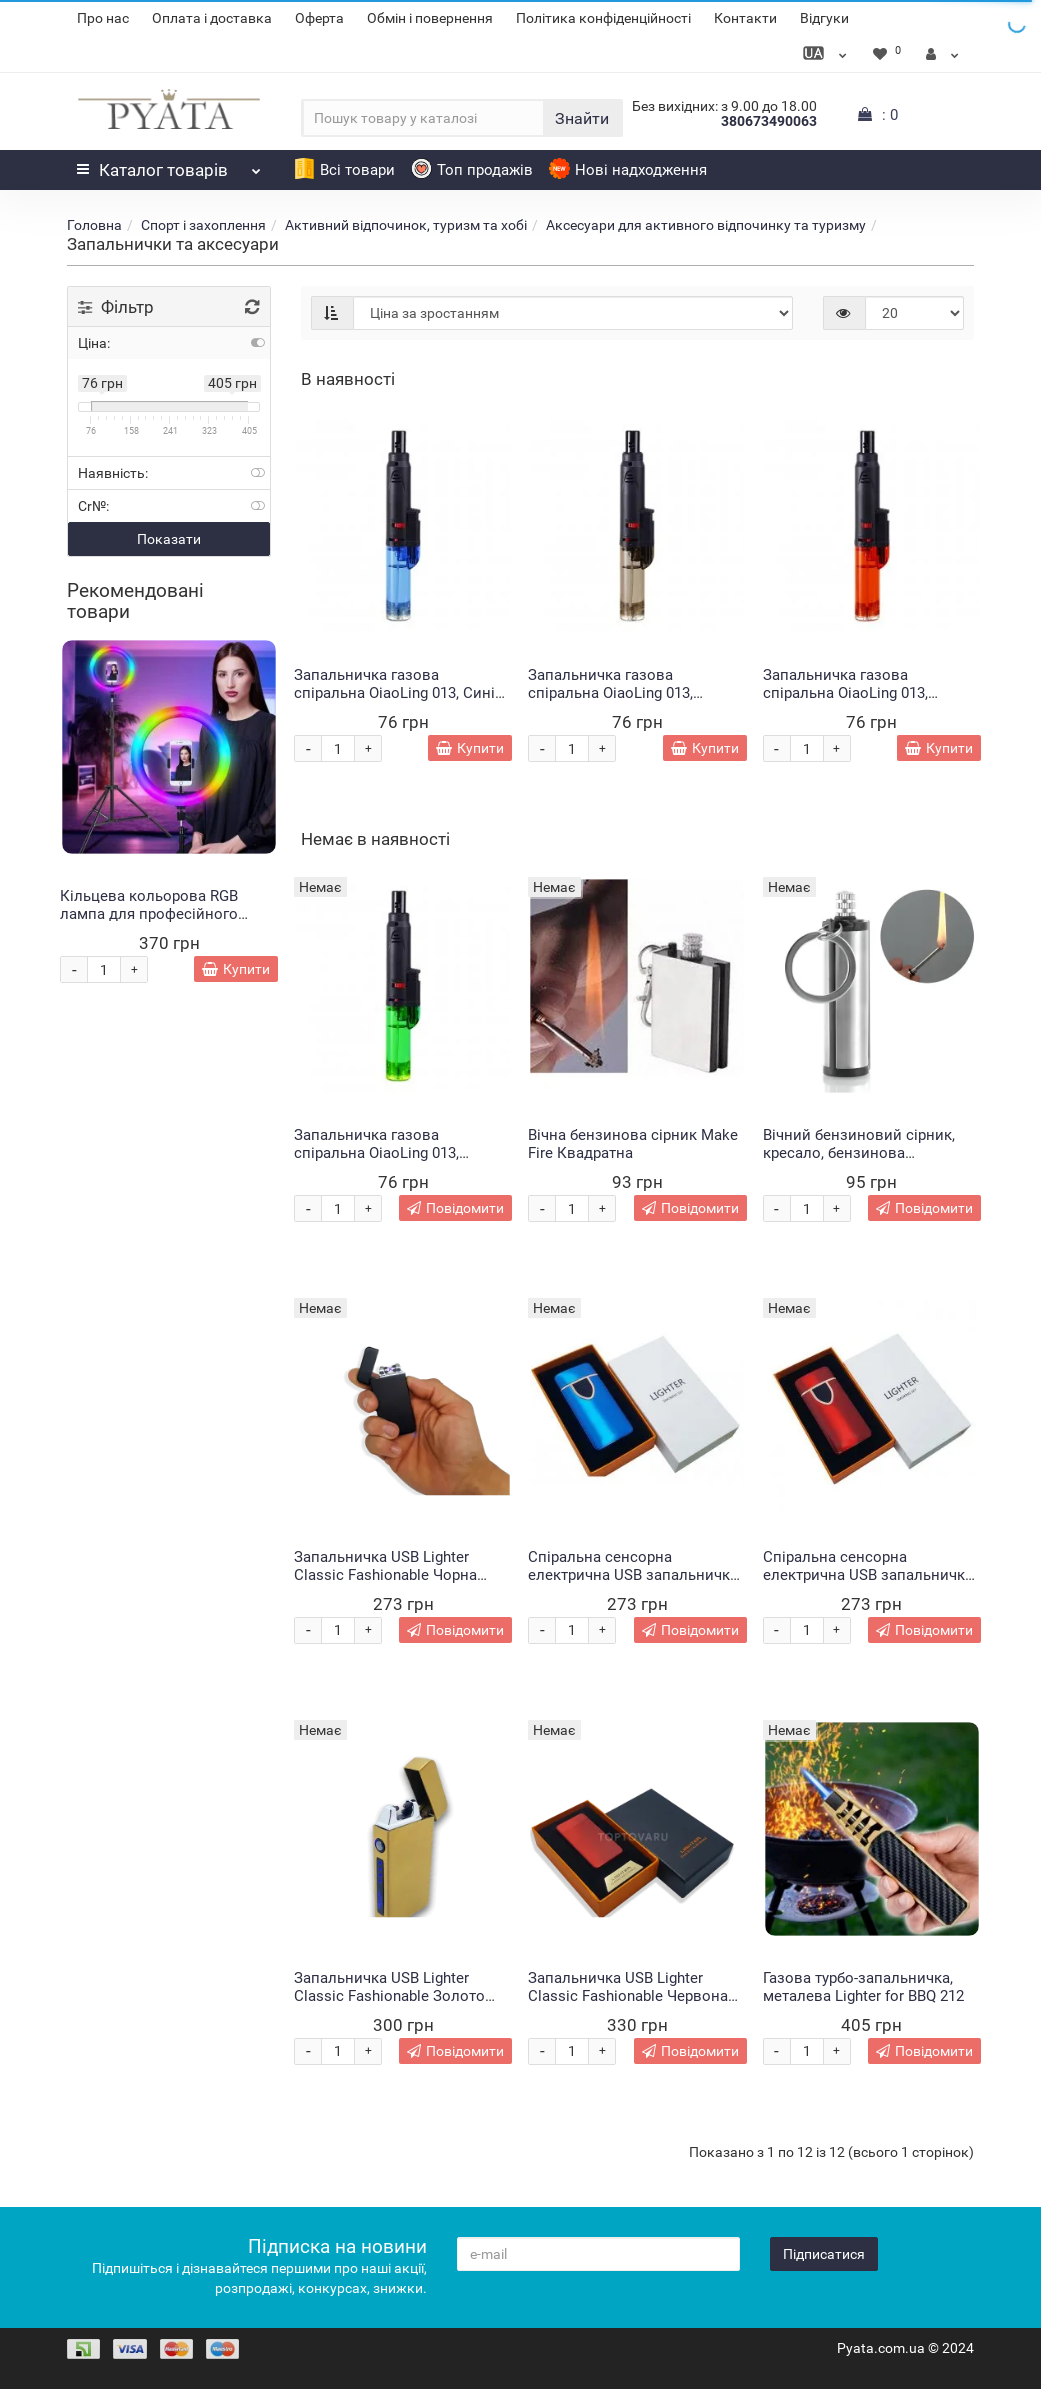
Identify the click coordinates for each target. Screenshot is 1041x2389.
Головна (94, 225)
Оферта (319, 18)
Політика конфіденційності (603, 18)
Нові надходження (628, 170)
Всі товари (344, 170)
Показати (169, 539)
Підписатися (824, 2254)
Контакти (745, 18)
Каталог (169, 165)
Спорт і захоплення (203, 225)
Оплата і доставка (212, 18)
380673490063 (769, 121)
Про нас (103, 18)
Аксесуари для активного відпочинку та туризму (706, 225)
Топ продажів (472, 170)
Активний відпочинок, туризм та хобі (406, 225)
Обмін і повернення (430, 18)
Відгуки (824, 18)
